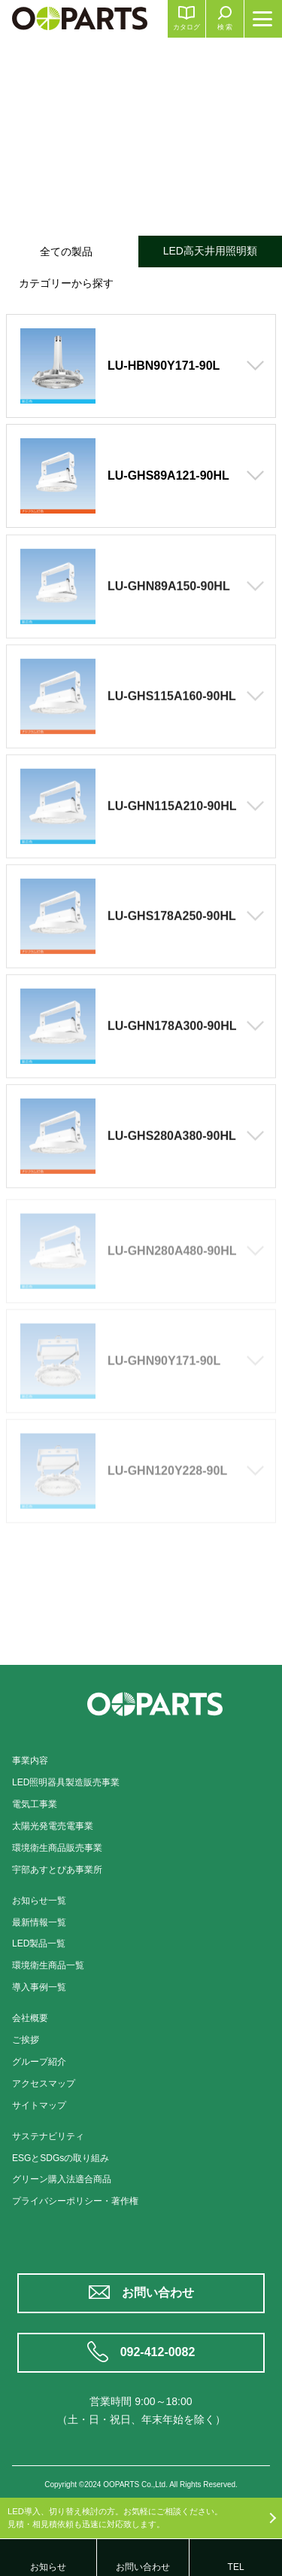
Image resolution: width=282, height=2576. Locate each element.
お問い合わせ (158, 2292)
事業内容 (30, 1760)
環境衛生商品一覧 (48, 1965)
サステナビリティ (48, 2136)
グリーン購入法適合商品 (61, 2179)
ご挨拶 (25, 2040)
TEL (236, 2567)
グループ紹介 (39, 2061)
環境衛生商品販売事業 (57, 1848)
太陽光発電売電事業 (52, 1826)
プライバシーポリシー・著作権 (75, 2201)
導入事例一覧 (39, 1987)
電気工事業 (34, 1804)
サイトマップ (39, 2105)
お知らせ (48, 2567)
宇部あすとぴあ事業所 (57, 1869)
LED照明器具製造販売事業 (66, 1782)
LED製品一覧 (38, 1943)
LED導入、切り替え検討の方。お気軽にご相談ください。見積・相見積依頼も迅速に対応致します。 (115, 2518)
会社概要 (30, 2018)
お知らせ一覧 (39, 1900)
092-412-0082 (158, 2352)
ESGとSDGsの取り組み (60, 2158)
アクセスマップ (43, 2083)
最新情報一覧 (39, 1922)
